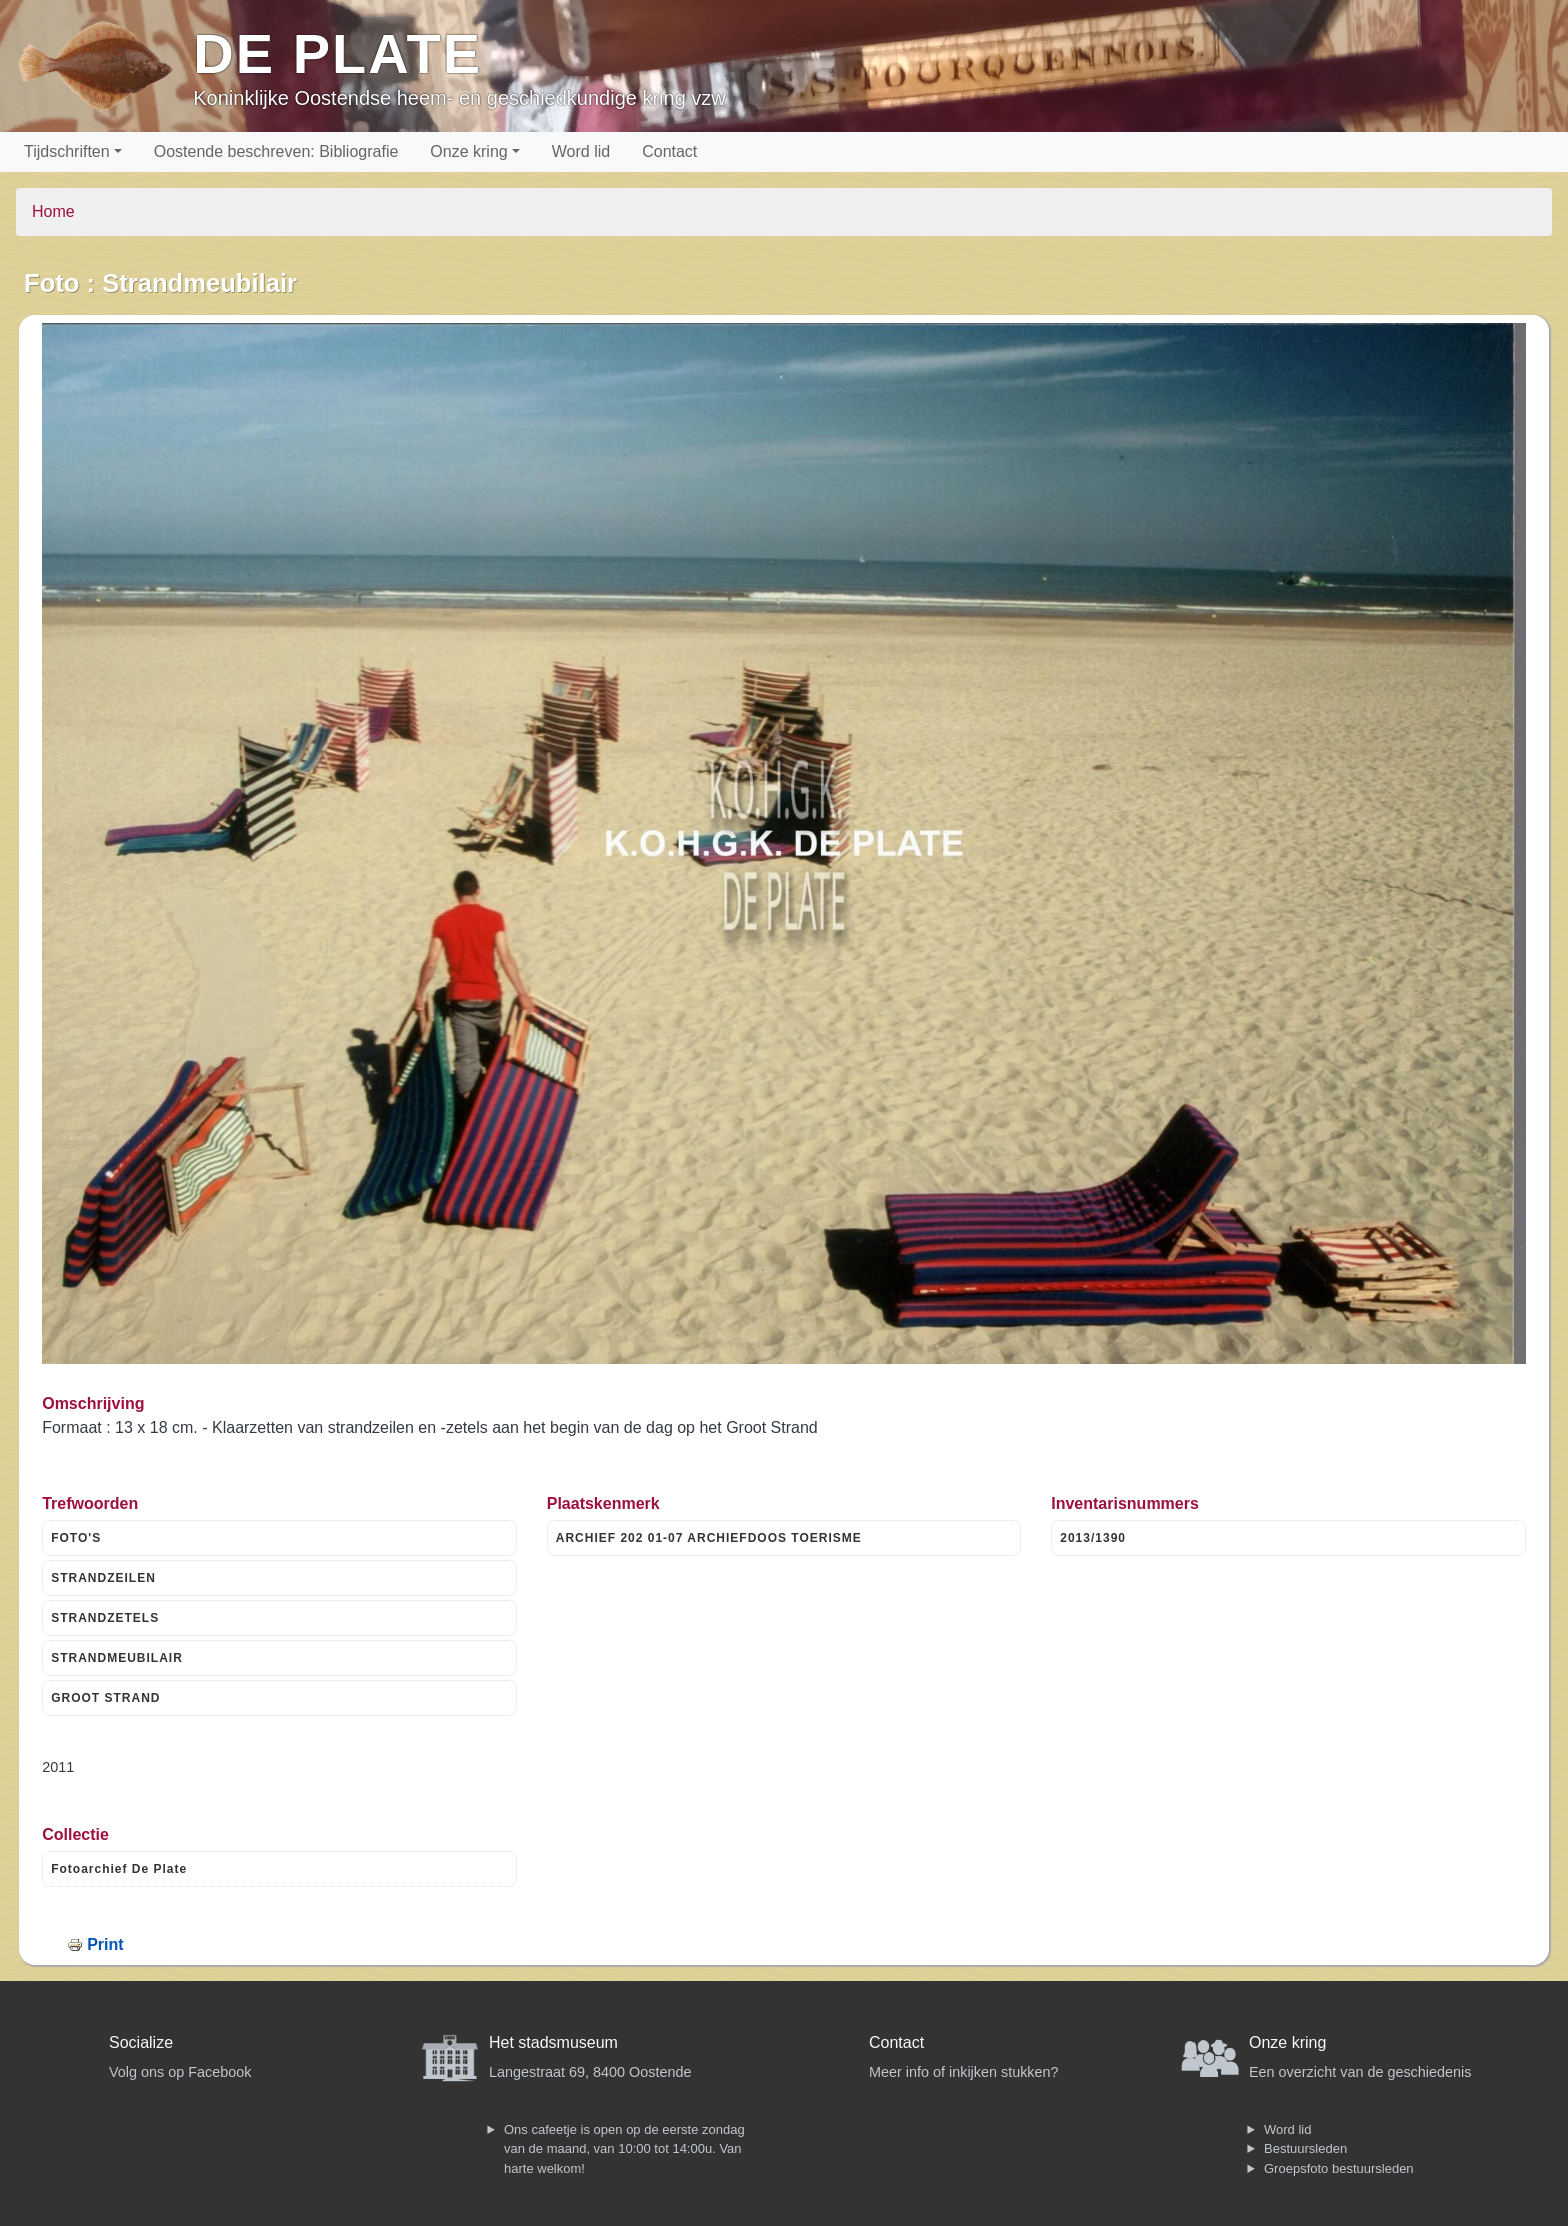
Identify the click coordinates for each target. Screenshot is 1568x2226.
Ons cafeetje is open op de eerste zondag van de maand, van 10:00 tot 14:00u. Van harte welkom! (624, 2149)
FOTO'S (76, 1538)
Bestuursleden (1305, 2148)
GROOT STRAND (105, 1698)
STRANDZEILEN (103, 1578)
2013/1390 (1093, 1538)
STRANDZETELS (105, 1618)
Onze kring (468, 151)
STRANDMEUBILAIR (117, 1658)
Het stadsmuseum (553, 2042)
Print (105, 1944)
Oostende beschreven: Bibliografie (276, 151)
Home (53, 211)
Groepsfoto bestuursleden (1339, 2168)
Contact (669, 151)
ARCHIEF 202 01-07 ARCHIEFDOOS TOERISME (709, 1538)
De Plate (337, 53)
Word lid (581, 151)
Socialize (141, 2042)
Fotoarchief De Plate (119, 1869)
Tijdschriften (67, 151)
